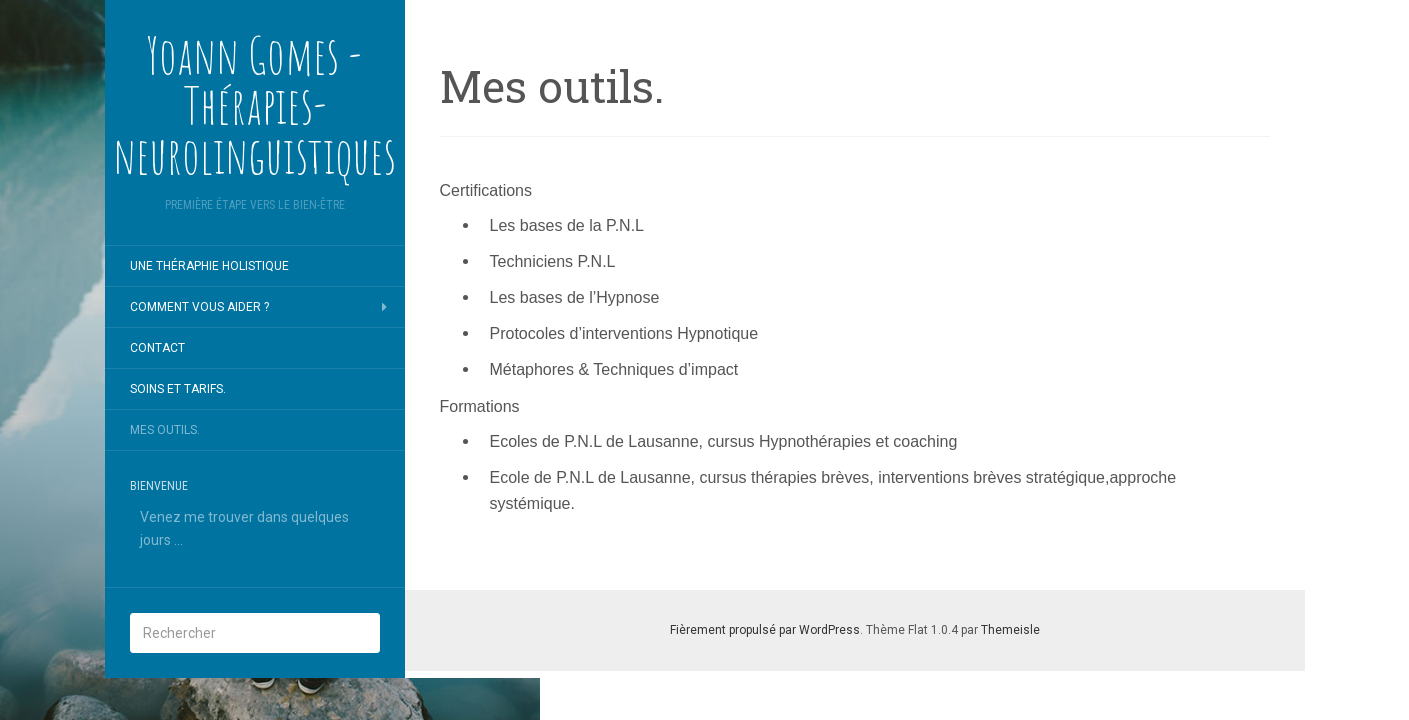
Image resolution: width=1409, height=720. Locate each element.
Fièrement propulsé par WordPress (765, 630)
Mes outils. (165, 430)
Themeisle (1010, 630)
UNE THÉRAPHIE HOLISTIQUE (209, 266)
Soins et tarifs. (178, 389)
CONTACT (157, 348)
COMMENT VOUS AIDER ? (199, 307)
